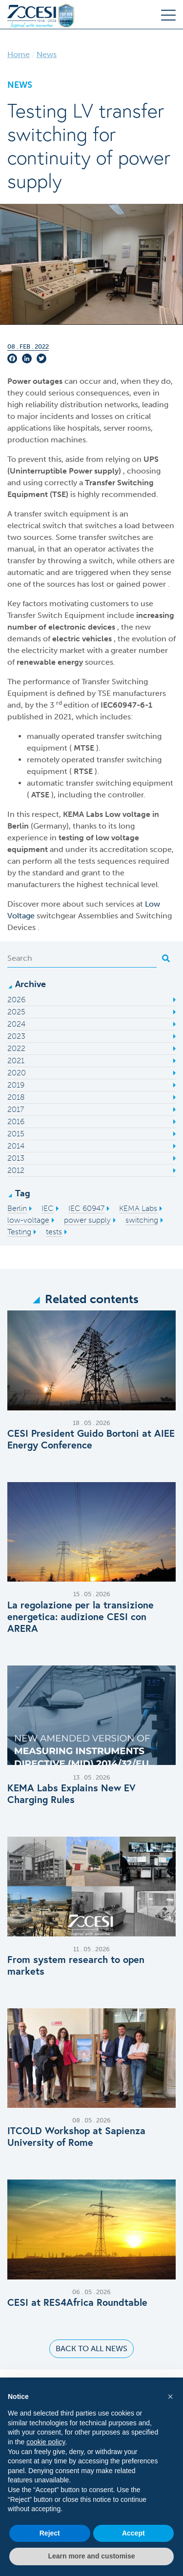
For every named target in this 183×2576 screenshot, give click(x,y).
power (155, 584)
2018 (16, 1097)
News (47, 54)
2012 (15, 1170)
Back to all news (91, 2348)
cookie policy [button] (45, 2442)
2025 (16, 1011)
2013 (15, 1158)
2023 (16, 1036)
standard (48, 872)
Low (113, 814)
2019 (15, 1085)
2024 (16, 1024)
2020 (16, 1072)
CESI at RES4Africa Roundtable (77, 2302)
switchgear (57, 915)
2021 (15, 1060)
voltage (137, 814)
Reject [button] (50, 2533)
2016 (15, 1121)
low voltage (117, 837)
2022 (16, 1048)
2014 (15, 1145)
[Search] (82, 958)
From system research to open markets (75, 1965)
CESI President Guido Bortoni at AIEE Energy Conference (91, 1439)
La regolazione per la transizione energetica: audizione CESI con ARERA (80, 1616)
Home (18, 54)
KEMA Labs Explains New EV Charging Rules (71, 1793)
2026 (16, 999)
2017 (15, 1109)
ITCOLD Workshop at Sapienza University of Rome (76, 2136)
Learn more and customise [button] (91, 2556)
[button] (170, 2396)
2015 (15, 1133)
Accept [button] (133, 2533)
